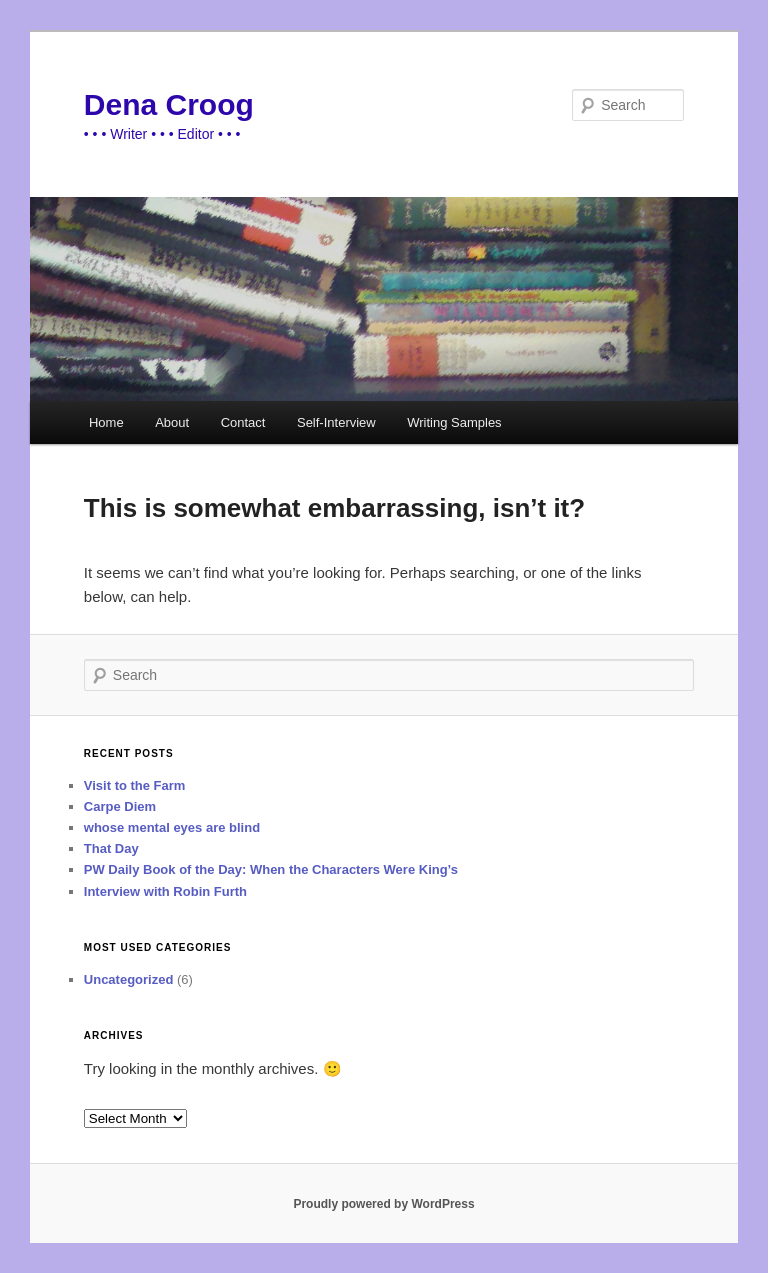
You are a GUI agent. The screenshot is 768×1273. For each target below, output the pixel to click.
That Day (111, 848)
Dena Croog (169, 104)
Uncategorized (129, 979)
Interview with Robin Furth (165, 891)
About (172, 422)
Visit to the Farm (135, 785)
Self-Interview (336, 422)
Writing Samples (454, 422)
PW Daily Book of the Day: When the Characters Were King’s (271, 869)
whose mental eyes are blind (172, 827)
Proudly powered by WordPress (383, 1204)
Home (106, 422)
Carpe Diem (120, 806)
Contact (243, 422)
